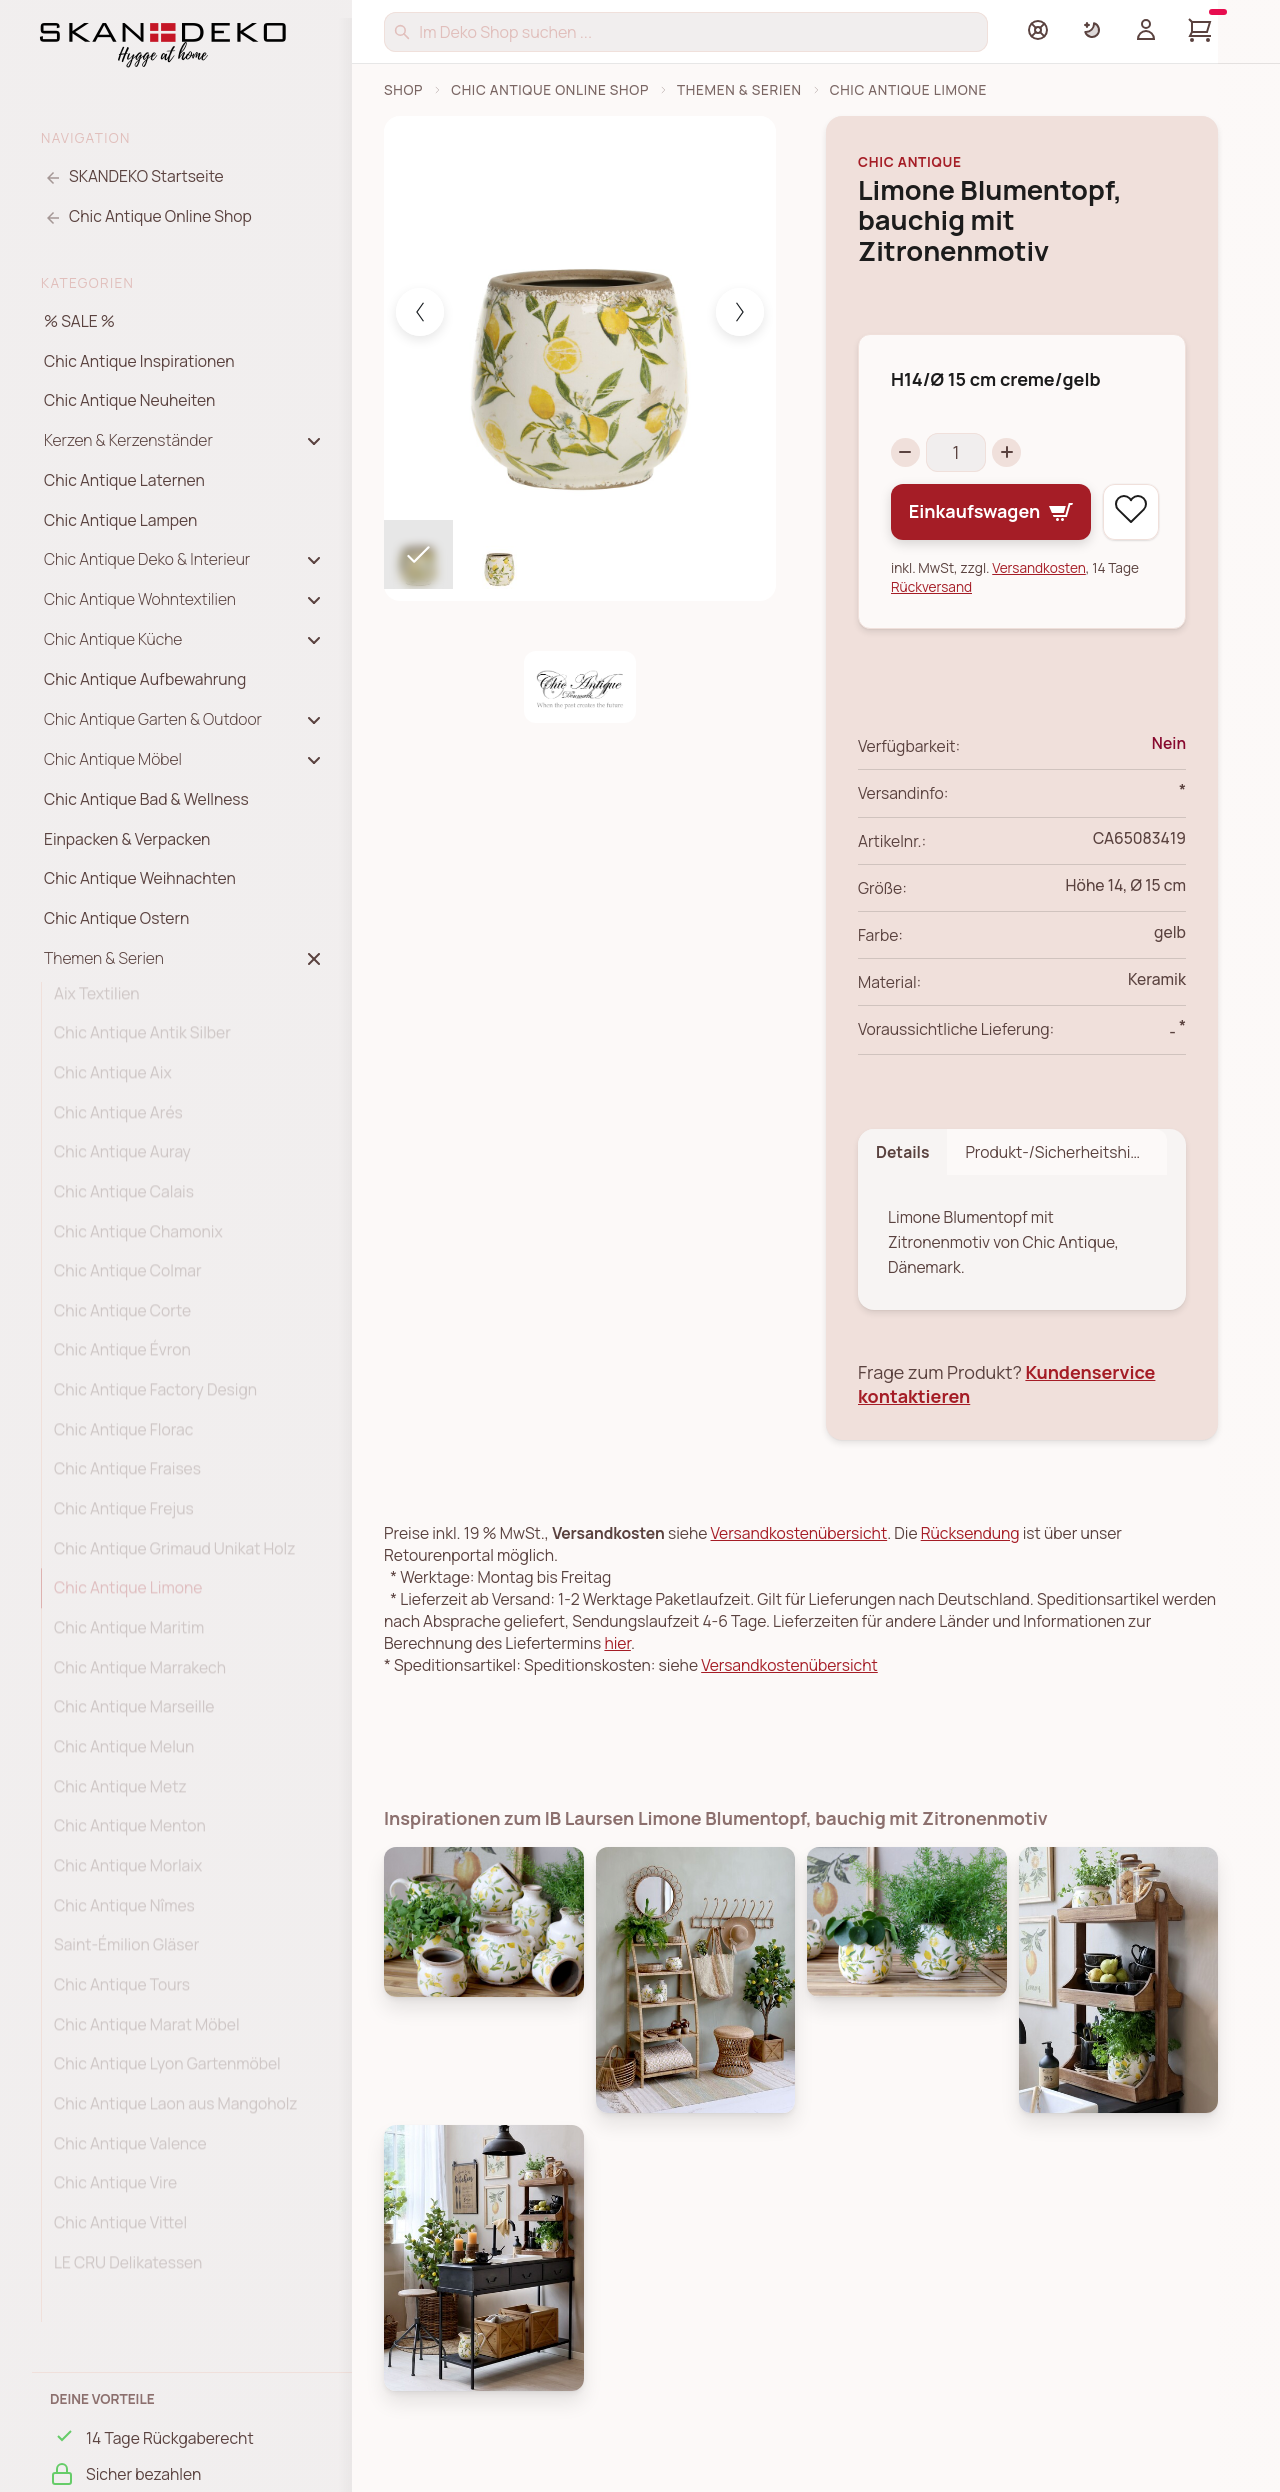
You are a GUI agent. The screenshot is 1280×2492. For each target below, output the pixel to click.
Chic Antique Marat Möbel (147, 2032)
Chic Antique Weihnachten (140, 878)
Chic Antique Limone (128, 1595)
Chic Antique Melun (124, 1754)
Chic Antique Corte (122, 1318)
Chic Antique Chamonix (138, 1239)
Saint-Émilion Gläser (126, 1952)
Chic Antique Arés (118, 1120)
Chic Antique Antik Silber (142, 1040)
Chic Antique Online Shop (550, 90)
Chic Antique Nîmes (124, 1913)
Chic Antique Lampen (120, 520)
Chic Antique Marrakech (140, 1675)
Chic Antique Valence (130, 2151)
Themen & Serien (739, 90)
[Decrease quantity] (905, 452)
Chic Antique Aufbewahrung (145, 679)
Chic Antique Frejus (124, 1516)
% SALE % (79, 321)
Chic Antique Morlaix (128, 1873)
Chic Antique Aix (113, 1080)
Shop (403, 90)
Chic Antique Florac (123, 1437)
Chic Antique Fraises (127, 1476)
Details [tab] (902, 1152)
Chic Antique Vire (115, 2190)
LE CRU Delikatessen (128, 2270)
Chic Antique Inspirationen (139, 361)
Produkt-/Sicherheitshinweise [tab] (1066, 1152)
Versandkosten (1039, 567)
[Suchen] (686, 32)
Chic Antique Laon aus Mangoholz (176, 2111)
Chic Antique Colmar (128, 1278)
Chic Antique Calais (124, 1199)
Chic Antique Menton (130, 1833)
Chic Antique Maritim (129, 1635)
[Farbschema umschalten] (1092, 30)
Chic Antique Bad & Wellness (146, 799)
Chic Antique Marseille (134, 1714)
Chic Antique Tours (122, 1992)
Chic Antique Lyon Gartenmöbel (167, 2071)
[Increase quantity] (1007, 452)
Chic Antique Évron (122, 1357)
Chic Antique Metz (120, 1794)
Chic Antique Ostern (116, 918)
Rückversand (931, 586)
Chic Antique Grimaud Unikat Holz (174, 1556)
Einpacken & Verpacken (127, 839)
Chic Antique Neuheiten (129, 400)
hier (617, 1644)
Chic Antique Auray (122, 1159)
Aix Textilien (97, 1001)
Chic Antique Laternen (124, 480)
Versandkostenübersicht (799, 1534)
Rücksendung (970, 1534)
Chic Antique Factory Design (155, 1397)
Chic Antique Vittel (120, 2230)
